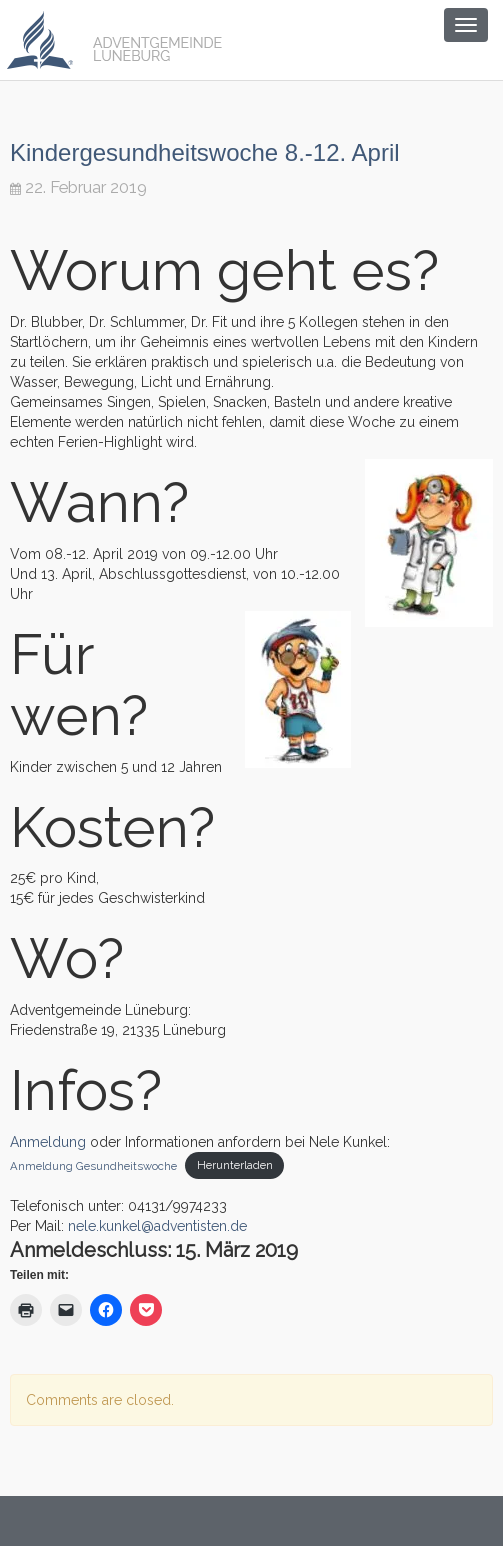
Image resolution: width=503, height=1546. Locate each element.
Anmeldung (50, 1142)
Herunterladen (235, 1165)
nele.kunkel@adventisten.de (157, 1226)
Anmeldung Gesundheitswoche (93, 1165)
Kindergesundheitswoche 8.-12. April (205, 152)
